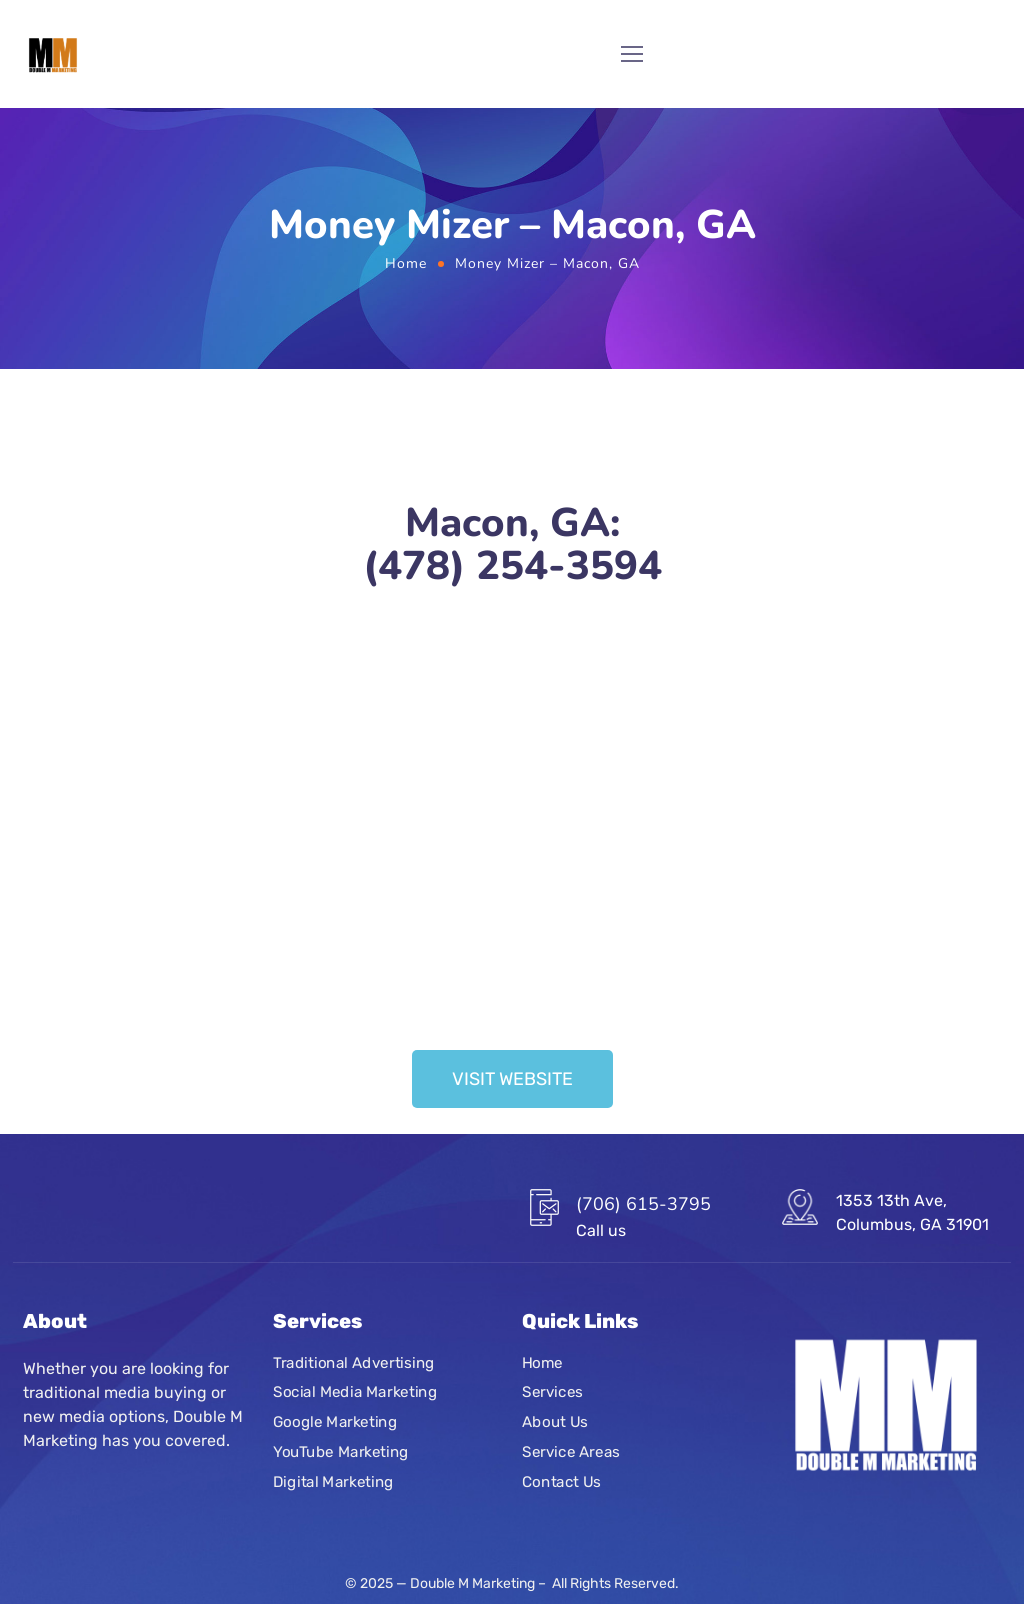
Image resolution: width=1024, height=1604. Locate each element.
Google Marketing (335, 1422)
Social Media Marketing (355, 1393)
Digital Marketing (333, 1482)
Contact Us (561, 1482)
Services (552, 1393)
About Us (555, 1422)
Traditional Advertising (354, 1363)
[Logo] (53, 54)
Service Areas (571, 1452)
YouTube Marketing (341, 1452)
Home (406, 263)
